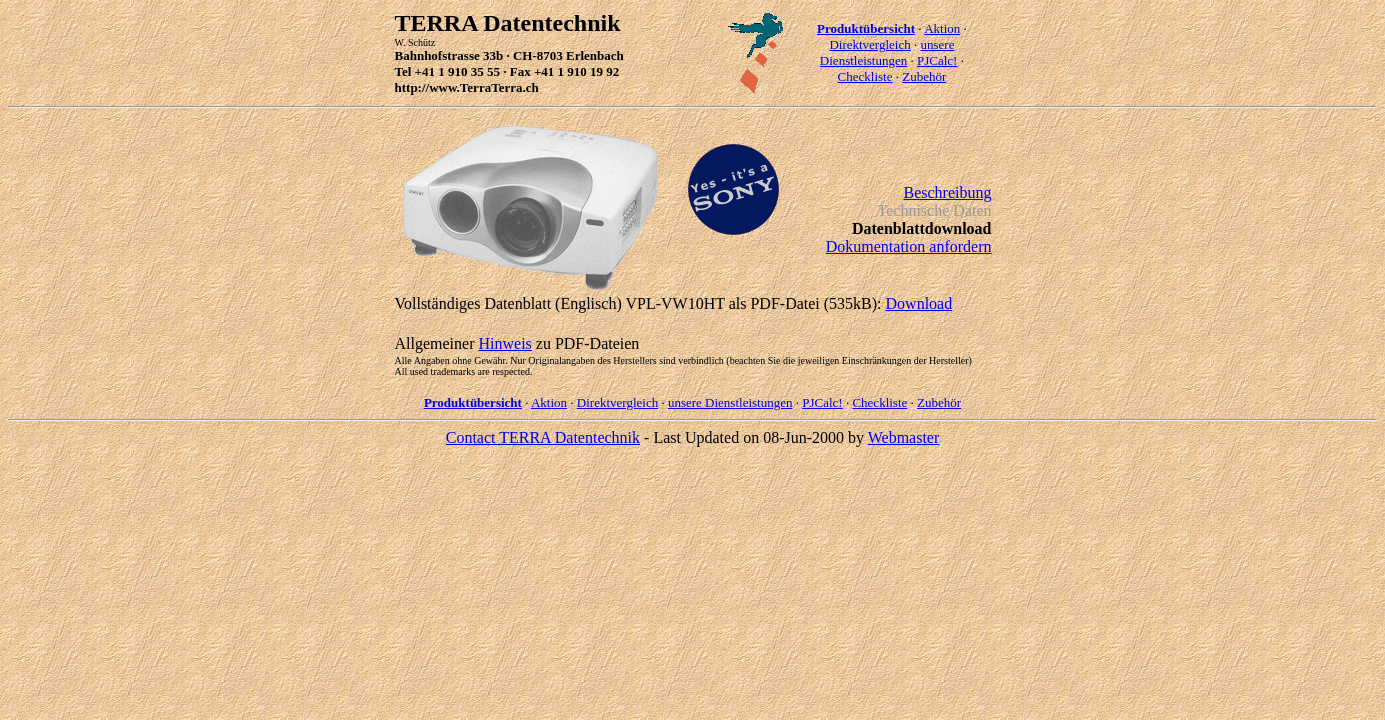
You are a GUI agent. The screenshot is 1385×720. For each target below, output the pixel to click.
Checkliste (865, 76)
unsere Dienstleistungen (887, 52)
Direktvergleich (869, 44)
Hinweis (504, 343)
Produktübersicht (866, 28)
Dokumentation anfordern (909, 246)
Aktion (942, 28)
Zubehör (924, 76)
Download (919, 303)
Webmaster (904, 437)
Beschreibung (948, 192)
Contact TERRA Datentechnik (543, 437)
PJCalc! (937, 60)
